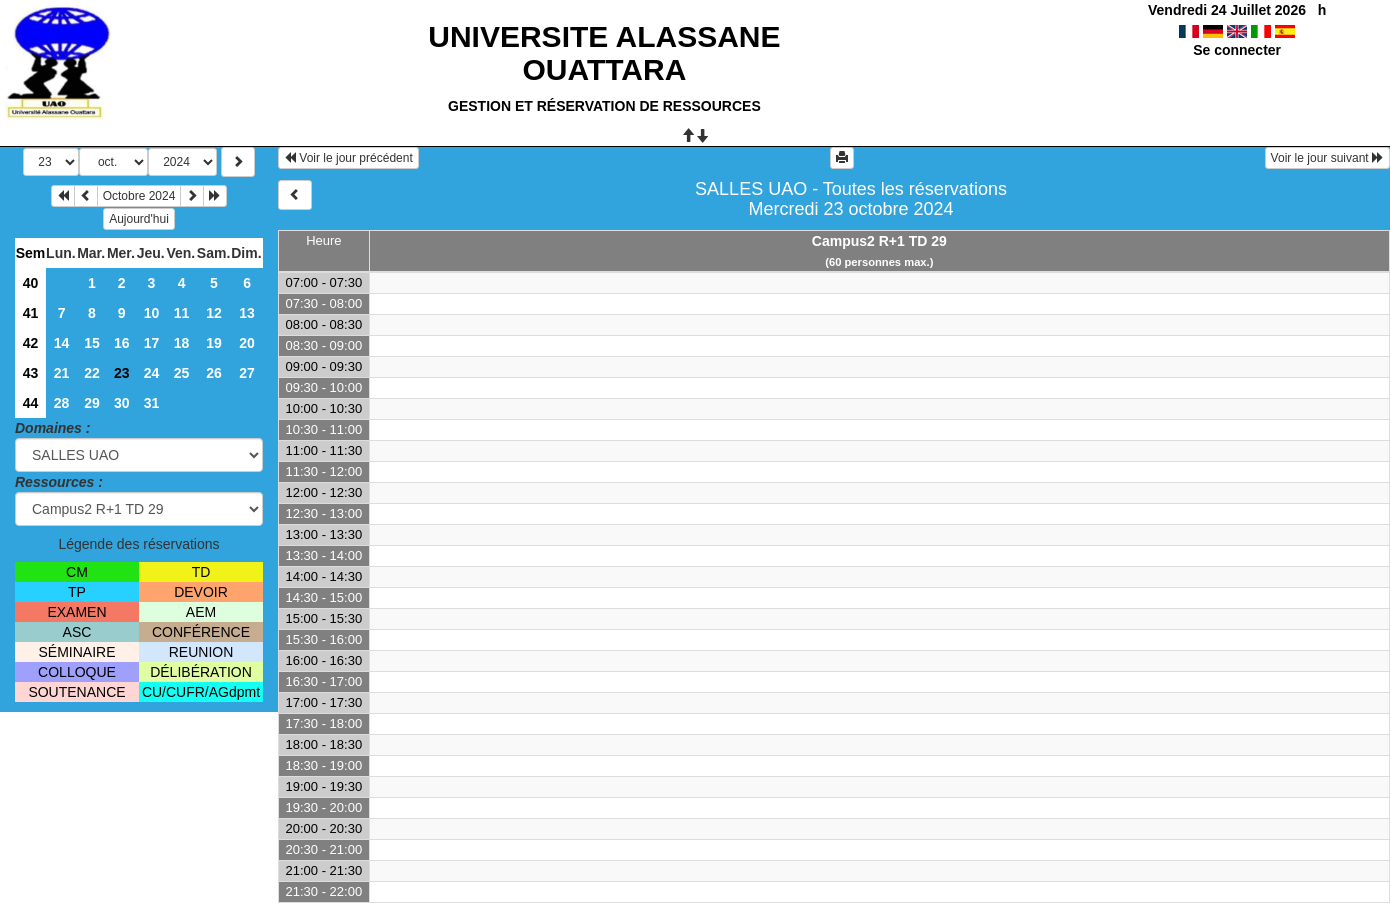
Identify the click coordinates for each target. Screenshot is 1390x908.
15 (92, 343)
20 (247, 343)
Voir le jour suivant (1327, 158)
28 (62, 403)
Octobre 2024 (139, 196)
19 (214, 343)
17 (152, 343)
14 (62, 343)
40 (31, 283)
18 (182, 343)
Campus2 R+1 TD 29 (879, 241)
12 (214, 313)
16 (122, 343)
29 (92, 403)
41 (31, 313)
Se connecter (1237, 50)
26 (214, 373)
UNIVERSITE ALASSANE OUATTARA (604, 53)
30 (122, 403)
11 (182, 313)
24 (152, 373)
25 (182, 373)
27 (247, 373)
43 (31, 373)
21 (62, 373)
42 (31, 343)
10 (152, 313)
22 (92, 373)
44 (31, 403)
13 (247, 313)
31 (152, 403)
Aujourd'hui (139, 219)
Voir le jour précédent (348, 158)
